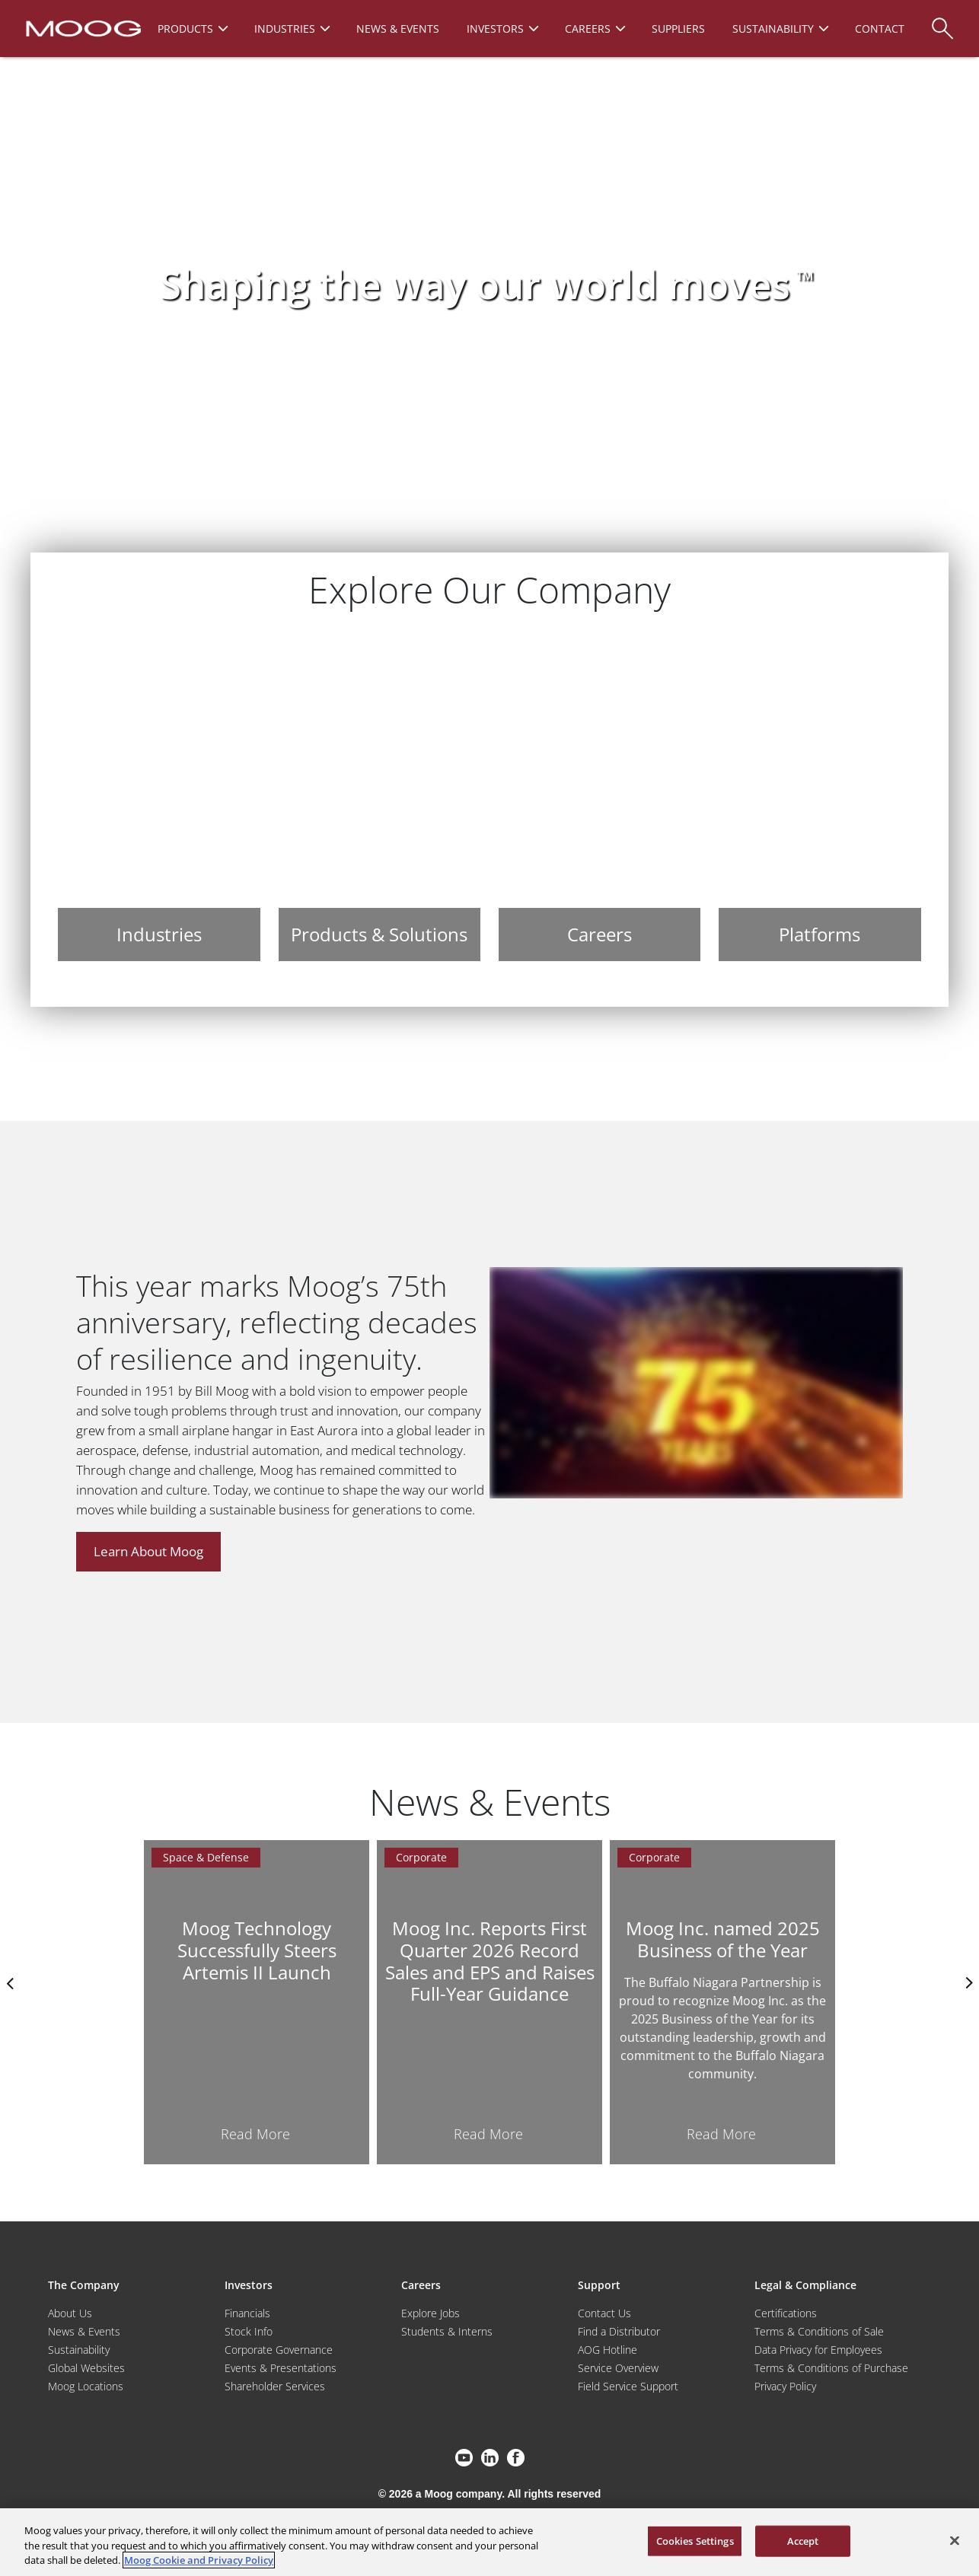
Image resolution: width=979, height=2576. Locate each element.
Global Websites (86, 2368)
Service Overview (618, 2368)
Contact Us (604, 2313)
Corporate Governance (279, 2349)
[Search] (942, 21)
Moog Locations (85, 2386)
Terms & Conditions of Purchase (831, 2368)
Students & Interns (447, 2331)
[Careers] (599, 799)
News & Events (84, 2331)
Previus (11, 1983)
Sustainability (79, 2349)
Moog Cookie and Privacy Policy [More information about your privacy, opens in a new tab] (198, 2560)
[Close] (954, 2540)
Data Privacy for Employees (818, 2349)
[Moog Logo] (82, 27)
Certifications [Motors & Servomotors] (785, 2313)
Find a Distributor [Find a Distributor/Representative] (619, 2331)
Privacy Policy (785, 2386)
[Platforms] (819, 799)
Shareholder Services (275, 2386)
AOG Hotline (607, 2349)
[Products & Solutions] (379, 799)
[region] (489, 2542)
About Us (70, 2313)
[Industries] (159, 799)
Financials (247, 2313)
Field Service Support (628, 2386)
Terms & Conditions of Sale (819, 2331)
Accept (803, 2540)
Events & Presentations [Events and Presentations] (280, 2368)
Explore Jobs (430, 2313)
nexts (967, 1983)
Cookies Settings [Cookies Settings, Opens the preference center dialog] (695, 2540)
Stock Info (249, 2331)
